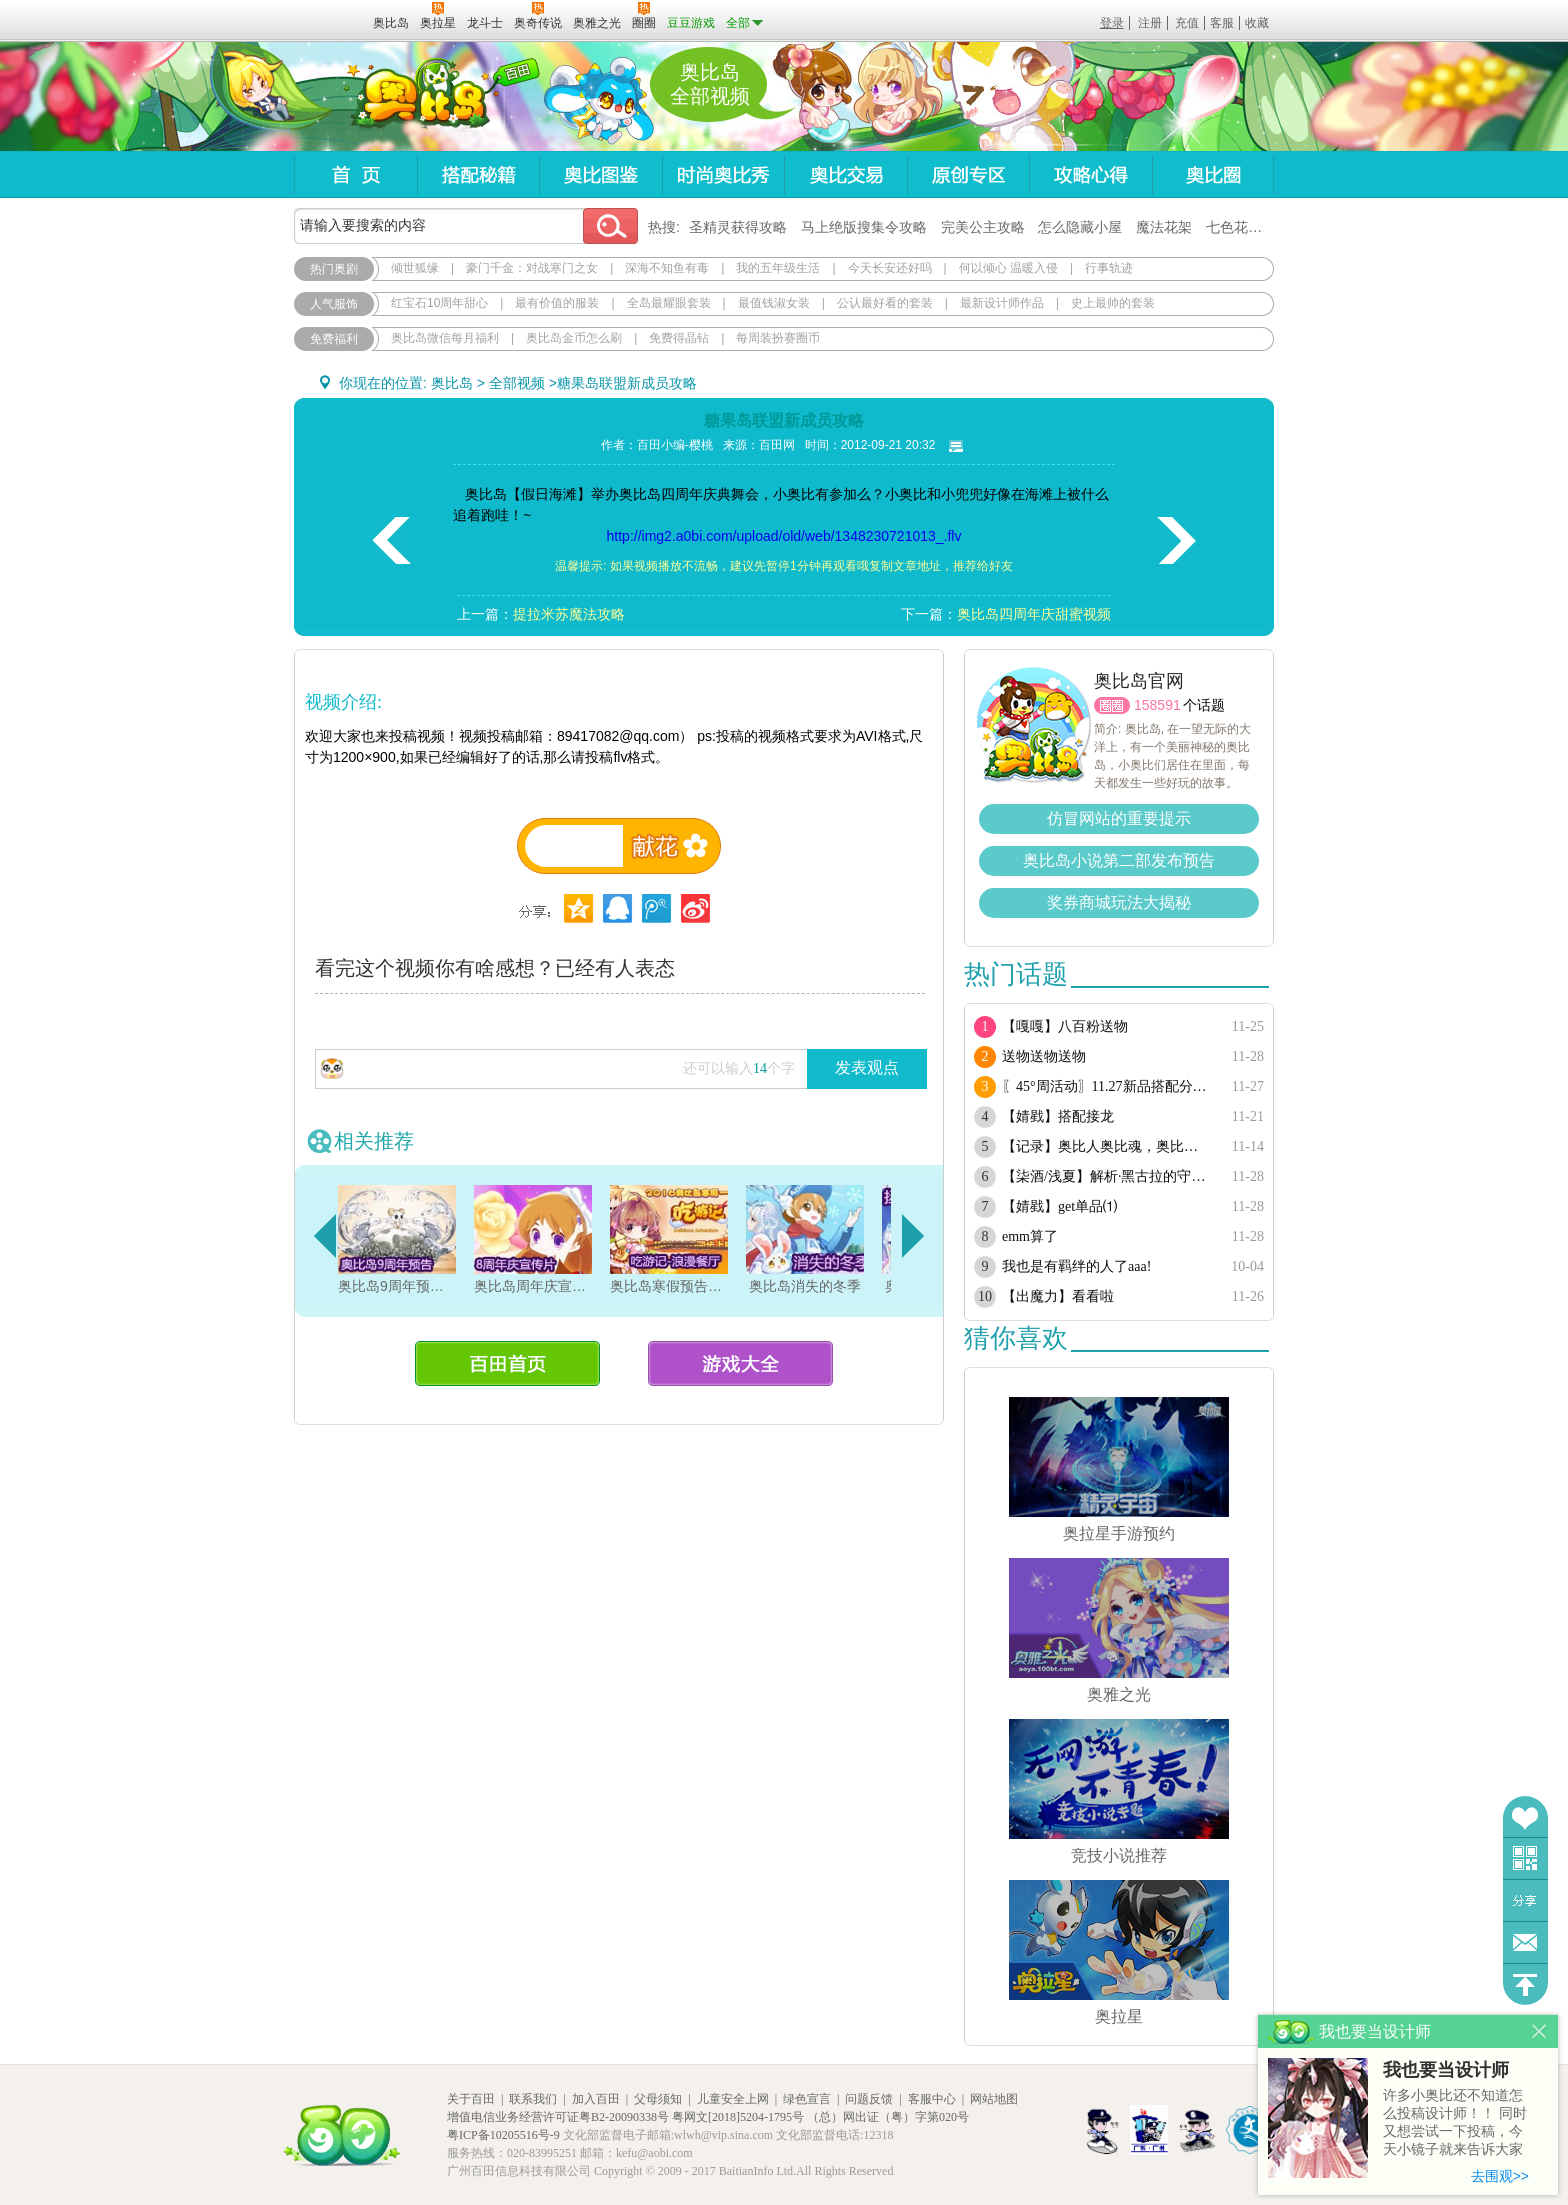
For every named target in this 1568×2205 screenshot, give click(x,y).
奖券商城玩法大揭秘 (1119, 902)
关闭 (1539, 2031)
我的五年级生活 (778, 268)
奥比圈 (1213, 174)
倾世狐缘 (415, 268)
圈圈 (1112, 705)
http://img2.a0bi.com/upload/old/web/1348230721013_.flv (784, 536)
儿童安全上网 (733, 2099)
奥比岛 (418, 97)
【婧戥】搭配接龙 (1058, 1116)
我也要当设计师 (1446, 2070)
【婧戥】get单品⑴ (1059, 1206)
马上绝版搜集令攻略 (864, 227)
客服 (1222, 23)
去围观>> (1500, 2176)
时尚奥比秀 (723, 174)
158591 (1157, 705)
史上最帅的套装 (1113, 303)
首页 (355, 174)
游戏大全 (740, 1363)
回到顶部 (1525, 1984)
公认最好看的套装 (885, 303)
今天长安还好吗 (890, 268)
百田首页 (507, 1363)
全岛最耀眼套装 (669, 303)
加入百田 (596, 2099)
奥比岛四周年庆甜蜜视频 (1034, 614)
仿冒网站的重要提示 (1119, 818)
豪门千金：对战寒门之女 (532, 268)
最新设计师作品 (1002, 303)
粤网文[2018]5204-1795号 (738, 2117)
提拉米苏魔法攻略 (569, 614)
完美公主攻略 (983, 227)
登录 (1112, 23)
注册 (1150, 23)
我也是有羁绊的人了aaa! (1076, 1266)
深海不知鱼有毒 (667, 268)
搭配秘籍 (478, 174)
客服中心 (932, 2099)
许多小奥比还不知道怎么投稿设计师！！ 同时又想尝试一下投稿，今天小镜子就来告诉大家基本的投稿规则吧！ (1455, 2123)
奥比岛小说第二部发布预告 (1119, 860)
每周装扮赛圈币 (778, 338)
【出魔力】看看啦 (1058, 1296)
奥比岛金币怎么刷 (574, 338)
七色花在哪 (1241, 227)
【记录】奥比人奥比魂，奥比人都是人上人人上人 (1106, 1146)
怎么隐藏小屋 (1080, 227)
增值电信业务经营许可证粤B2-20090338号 (558, 2117)
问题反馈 (1525, 1942)
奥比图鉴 (600, 174)
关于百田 (471, 2099)
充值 (1187, 23)
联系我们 (533, 2099)
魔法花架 (1164, 227)
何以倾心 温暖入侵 (1008, 268)
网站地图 (994, 2099)
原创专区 (968, 174)
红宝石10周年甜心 (439, 303)
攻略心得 (1090, 174)
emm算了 (1030, 1236)
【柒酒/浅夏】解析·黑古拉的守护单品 (1106, 1176)
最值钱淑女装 (774, 303)
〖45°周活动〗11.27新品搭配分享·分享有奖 (1106, 1086)
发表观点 (867, 1067)
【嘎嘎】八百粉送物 (1065, 1026)
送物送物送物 (1044, 1056)
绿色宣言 (807, 2099)
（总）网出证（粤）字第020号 (888, 2117)
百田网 (328, 21)
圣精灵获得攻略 (738, 227)
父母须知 (658, 2099)
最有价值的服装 (557, 303)
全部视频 (517, 383)
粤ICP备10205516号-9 (503, 2135)
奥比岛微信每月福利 (445, 338)
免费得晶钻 (679, 338)
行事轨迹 (1109, 268)
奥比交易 (845, 174)
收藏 (1257, 23)
